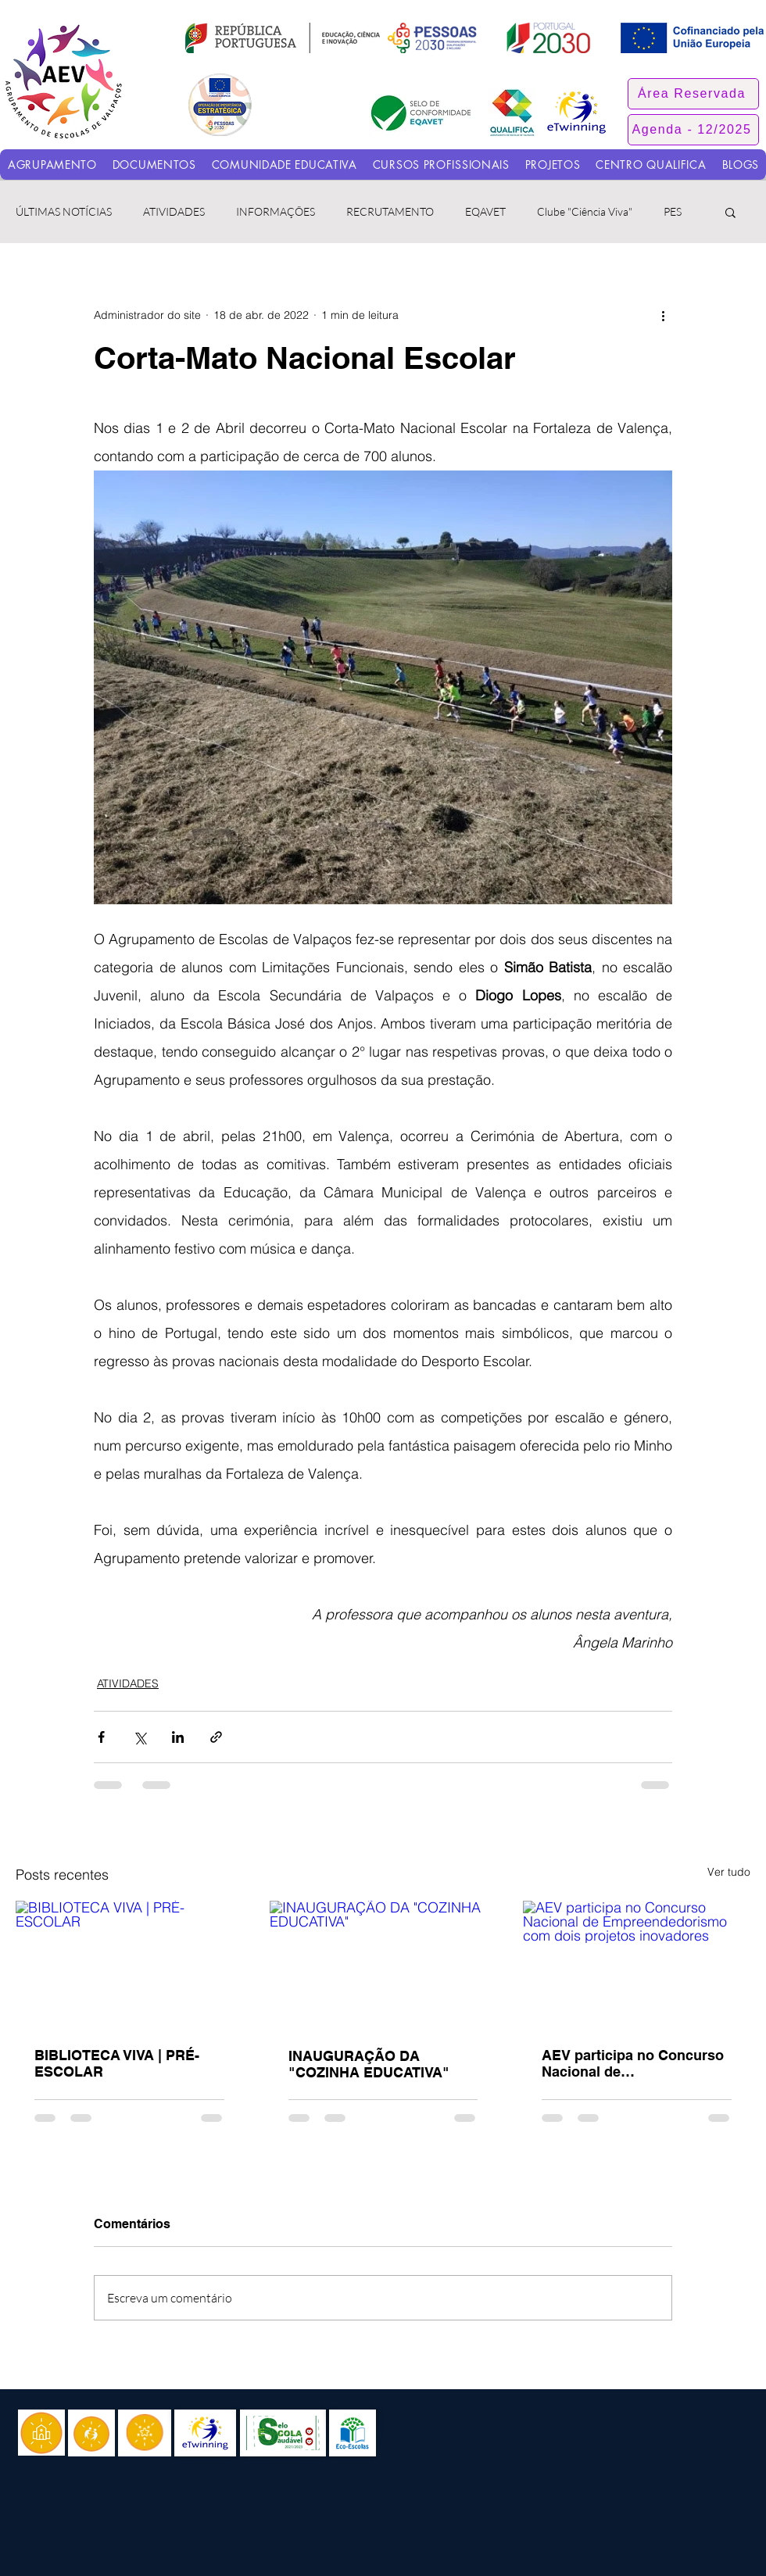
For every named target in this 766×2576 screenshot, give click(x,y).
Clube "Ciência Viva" (584, 211)
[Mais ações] (662, 315)
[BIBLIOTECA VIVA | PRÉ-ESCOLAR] (129, 1964)
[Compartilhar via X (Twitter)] (139, 1737)
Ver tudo (728, 1872)
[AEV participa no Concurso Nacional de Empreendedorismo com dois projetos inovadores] (636, 1964)
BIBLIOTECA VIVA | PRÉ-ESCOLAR (116, 2063)
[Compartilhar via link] (216, 1737)
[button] (693, 93)
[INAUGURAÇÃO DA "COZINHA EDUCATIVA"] (383, 1965)
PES (673, 211)
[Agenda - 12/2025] (693, 129)
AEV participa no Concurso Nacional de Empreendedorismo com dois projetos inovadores (633, 2063)
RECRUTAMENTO (390, 211)
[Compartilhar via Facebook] (101, 1737)
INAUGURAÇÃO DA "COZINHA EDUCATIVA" (368, 2064)
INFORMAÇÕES (275, 211)
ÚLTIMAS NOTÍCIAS (64, 211)
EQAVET (485, 211)
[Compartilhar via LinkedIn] (177, 1737)
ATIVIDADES (174, 211)
